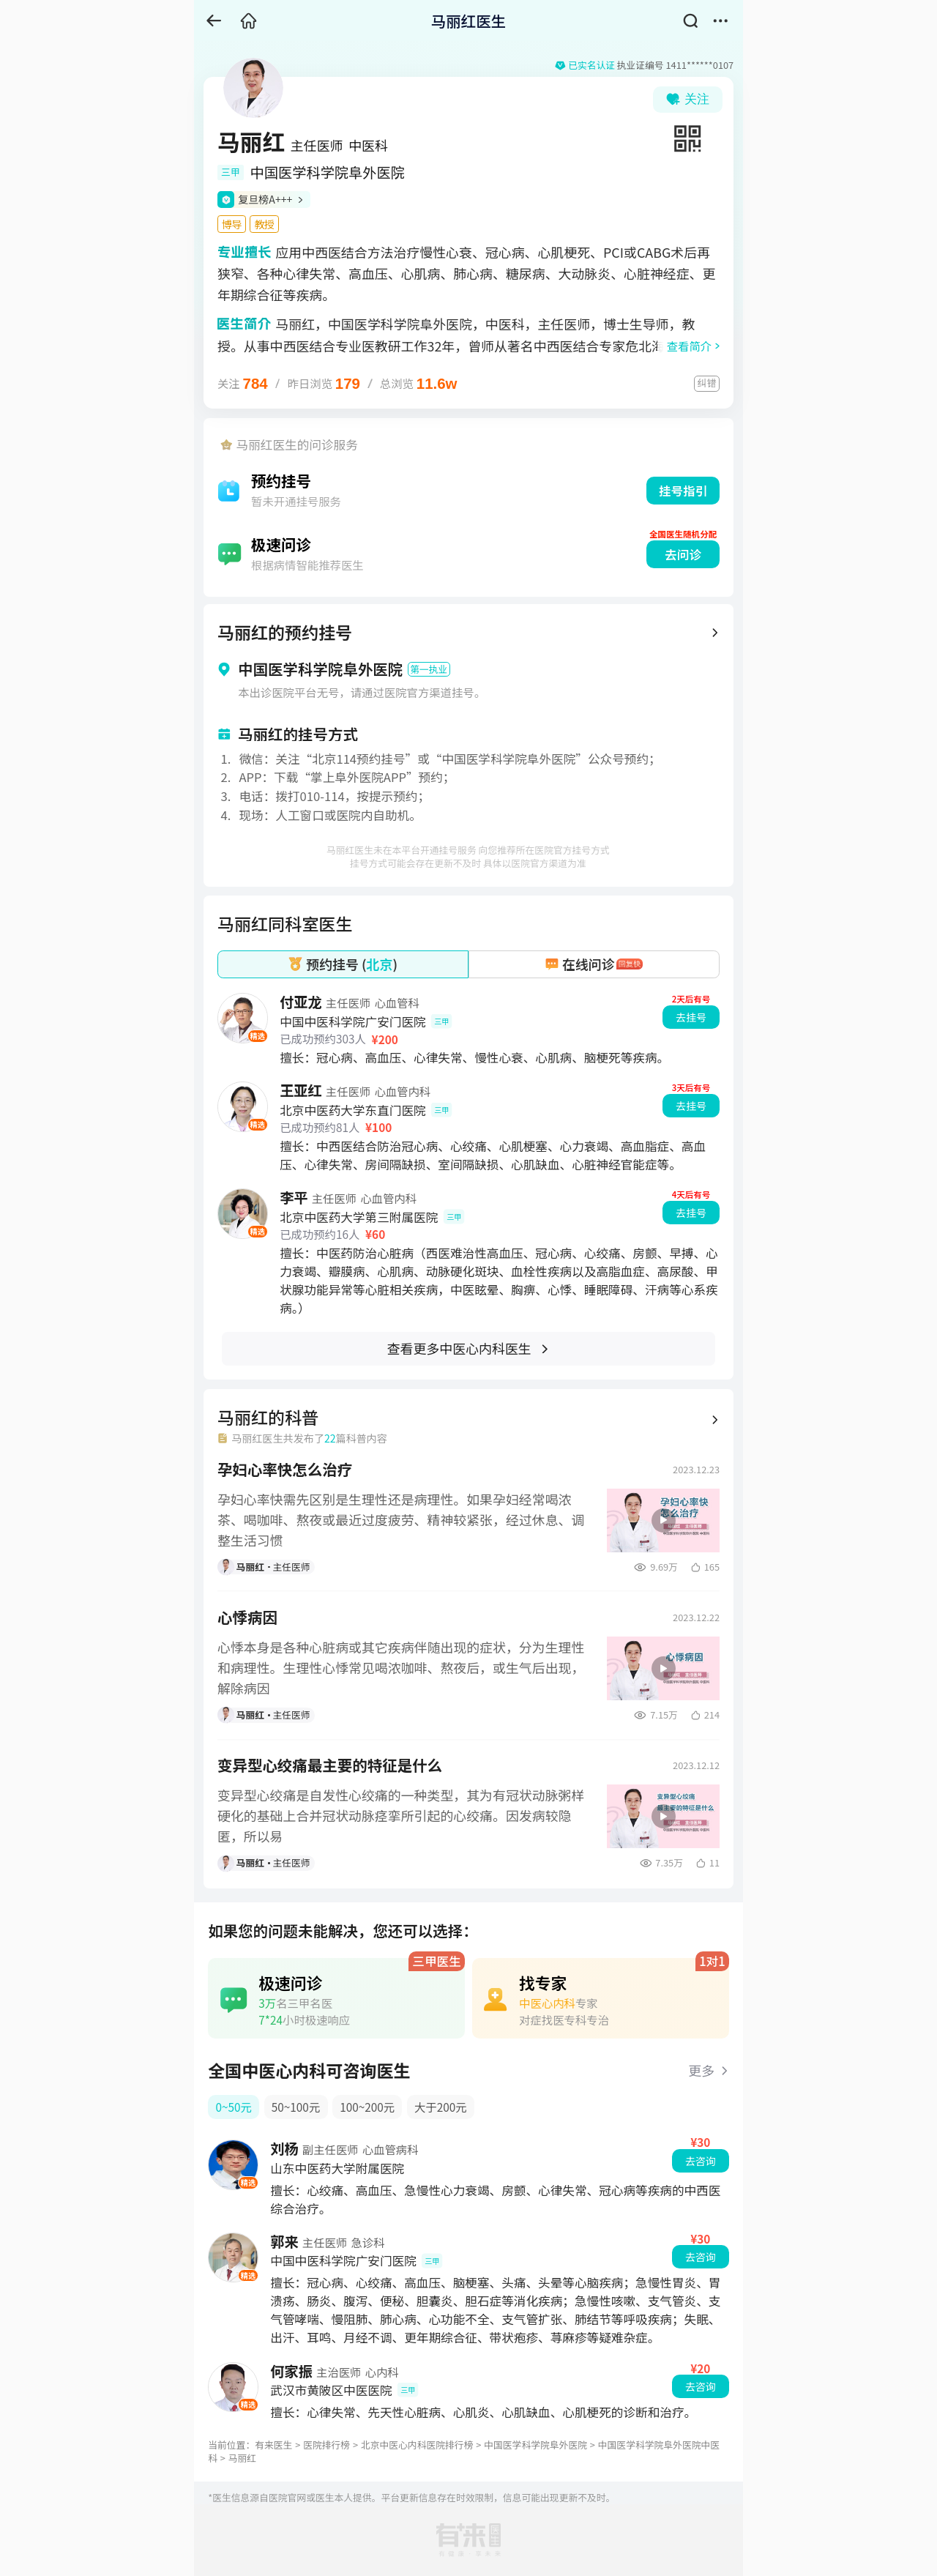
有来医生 (273, 2445)
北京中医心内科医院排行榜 (417, 2445)
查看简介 (689, 346)
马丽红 (242, 2458)
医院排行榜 (326, 2445)
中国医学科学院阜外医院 (535, 2445)
